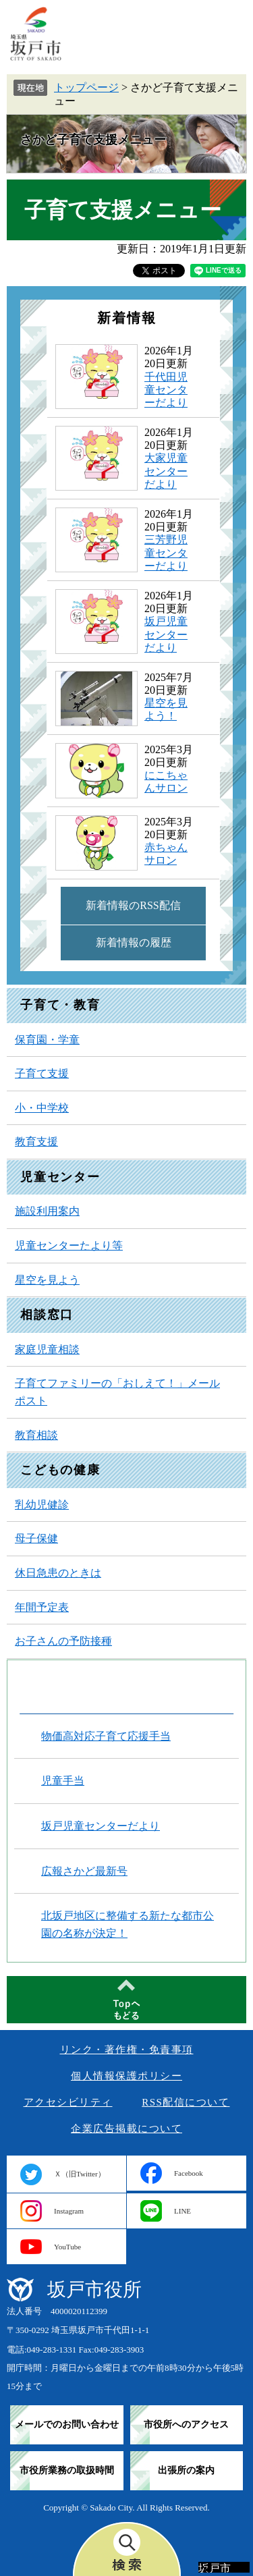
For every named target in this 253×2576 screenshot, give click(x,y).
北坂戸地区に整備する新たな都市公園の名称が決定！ (127, 1924)
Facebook (188, 2173)
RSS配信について (185, 2102)
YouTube (67, 2247)
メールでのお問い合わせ (67, 2424)
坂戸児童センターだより (166, 634)
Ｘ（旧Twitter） (79, 2174)
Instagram (69, 2211)
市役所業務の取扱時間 (67, 2470)
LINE (182, 2211)
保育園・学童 (47, 1039)
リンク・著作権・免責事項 (127, 2049)
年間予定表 (42, 1607)
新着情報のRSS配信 (133, 905)
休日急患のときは (58, 1573)
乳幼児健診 (42, 1504)
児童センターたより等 (69, 1245)
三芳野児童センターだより (166, 552)
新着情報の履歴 (133, 942)
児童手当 (62, 1780)
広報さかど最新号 (84, 1871)
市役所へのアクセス (186, 2424)
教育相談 (36, 1435)
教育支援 (36, 1141)
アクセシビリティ (68, 2102)
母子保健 (36, 1538)
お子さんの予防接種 (63, 1641)
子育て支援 (42, 1073)
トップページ (86, 87)
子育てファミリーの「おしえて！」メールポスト (117, 1391)
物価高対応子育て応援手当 (106, 1736)
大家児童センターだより (166, 470)
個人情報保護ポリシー (126, 2076)
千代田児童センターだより (166, 389)
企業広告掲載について (126, 2128)
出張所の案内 (186, 2470)
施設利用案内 (47, 1211)
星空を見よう (47, 1280)
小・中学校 (42, 1108)
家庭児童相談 (47, 1349)
